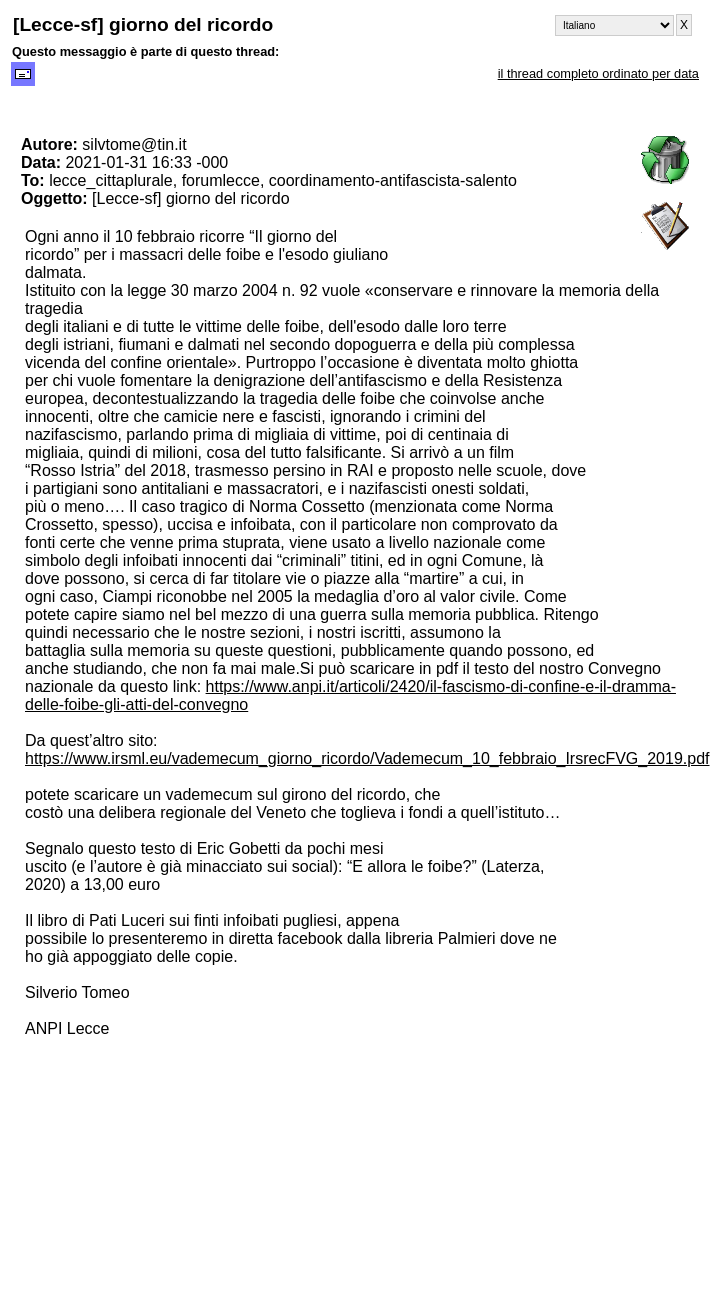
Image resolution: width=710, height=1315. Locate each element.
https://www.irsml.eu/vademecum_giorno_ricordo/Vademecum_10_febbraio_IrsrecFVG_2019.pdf (367, 758)
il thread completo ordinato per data (598, 73)
